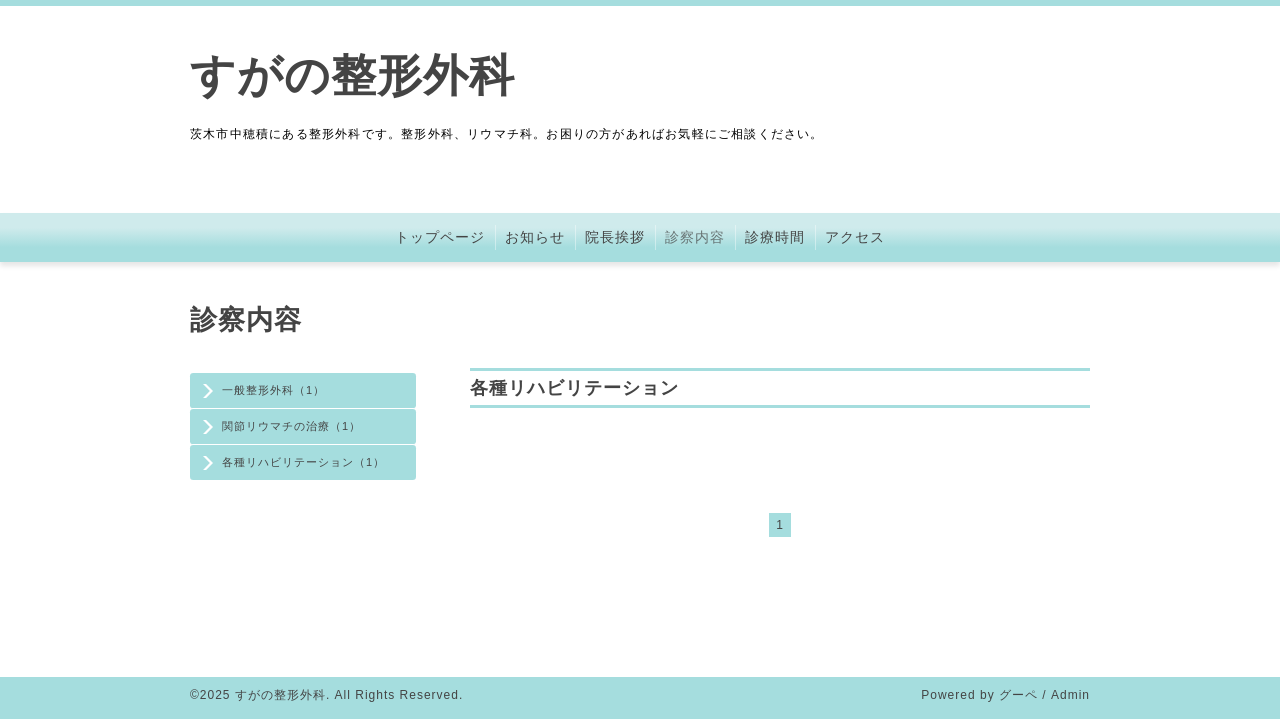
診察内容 (695, 237)
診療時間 (775, 237)
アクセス (855, 237)
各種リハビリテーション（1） (303, 462)
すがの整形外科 (352, 75)
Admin (1070, 695)
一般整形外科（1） (273, 390)
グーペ (1018, 695)
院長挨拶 (615, 237)
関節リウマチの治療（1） (291, 426)
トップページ (440, 237)
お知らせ (535, 237)
